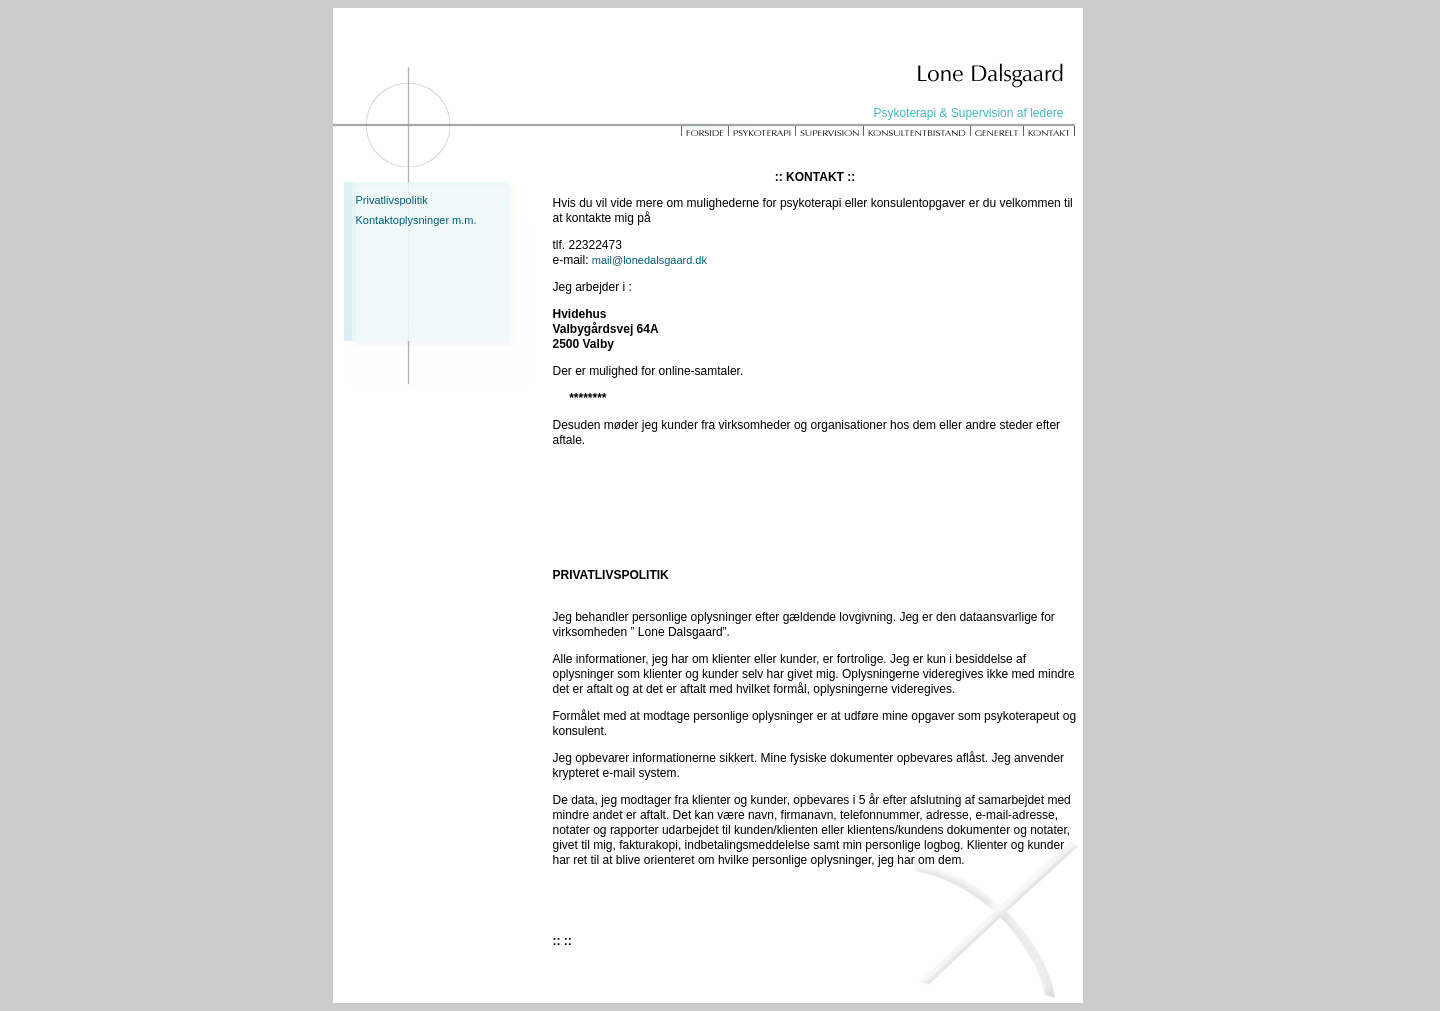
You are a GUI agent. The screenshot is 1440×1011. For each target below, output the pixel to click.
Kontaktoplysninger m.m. (416, 220)
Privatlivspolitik (392, 200)
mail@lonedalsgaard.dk (649, 260)
